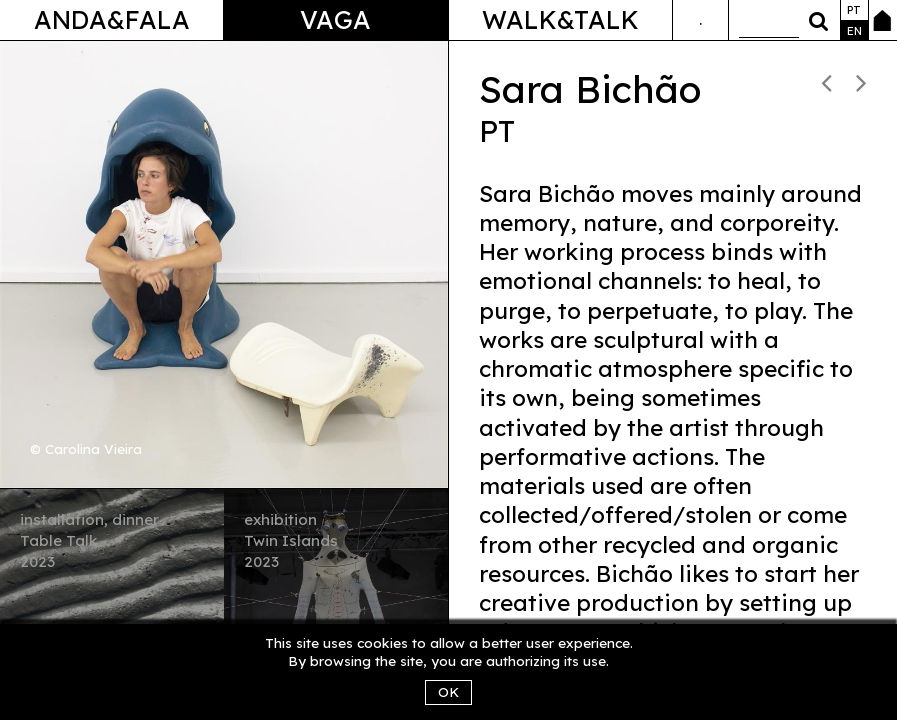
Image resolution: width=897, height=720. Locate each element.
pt (854, 10)
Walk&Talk (560, 19)
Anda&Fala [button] (112, 19)
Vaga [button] (335, 19)
